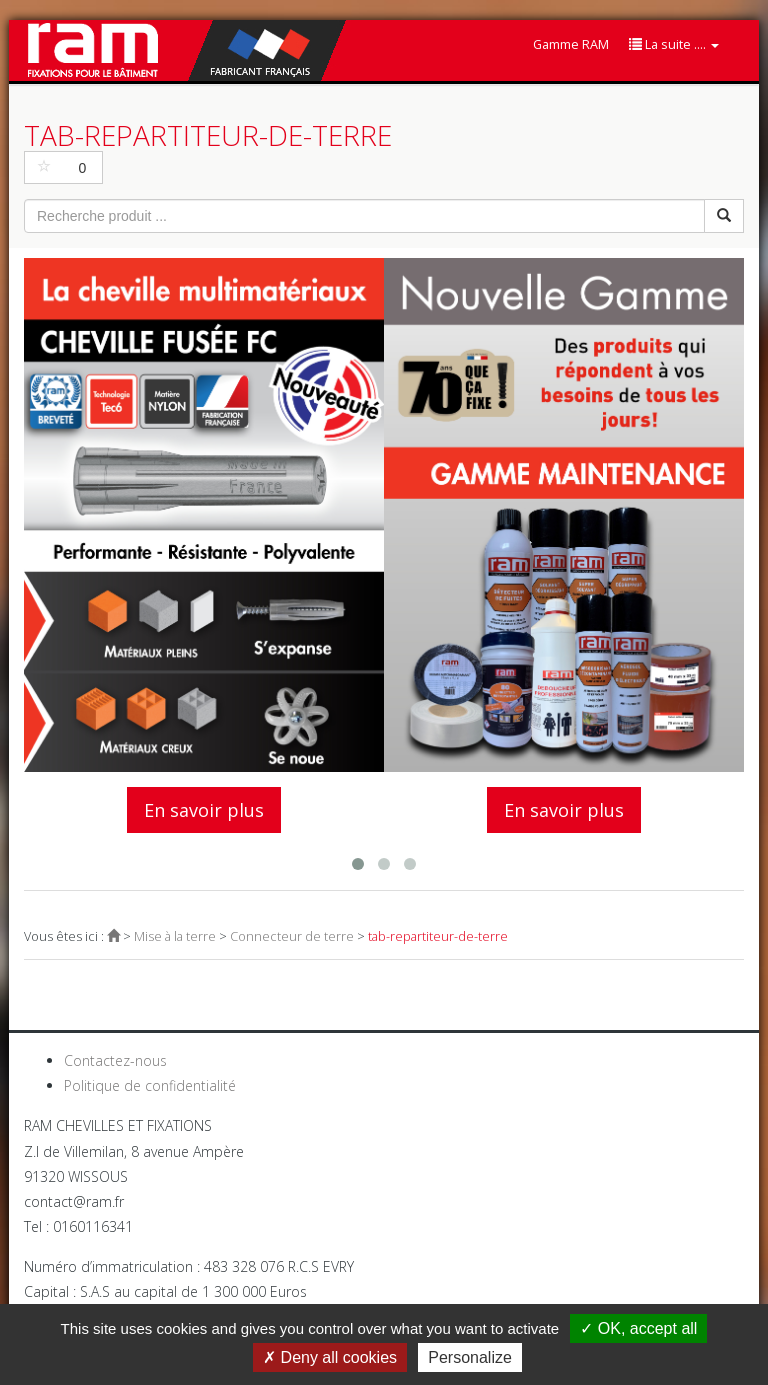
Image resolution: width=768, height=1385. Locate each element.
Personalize (470, 1357)
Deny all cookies (330, 1357)
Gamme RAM (571, 44)
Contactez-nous (115, 1060)
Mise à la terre (175, 936)
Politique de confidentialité (150, 1085)
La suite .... (674, 44)
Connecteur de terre (292, 936)
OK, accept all (638, 1328)
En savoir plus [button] (204, 810)
